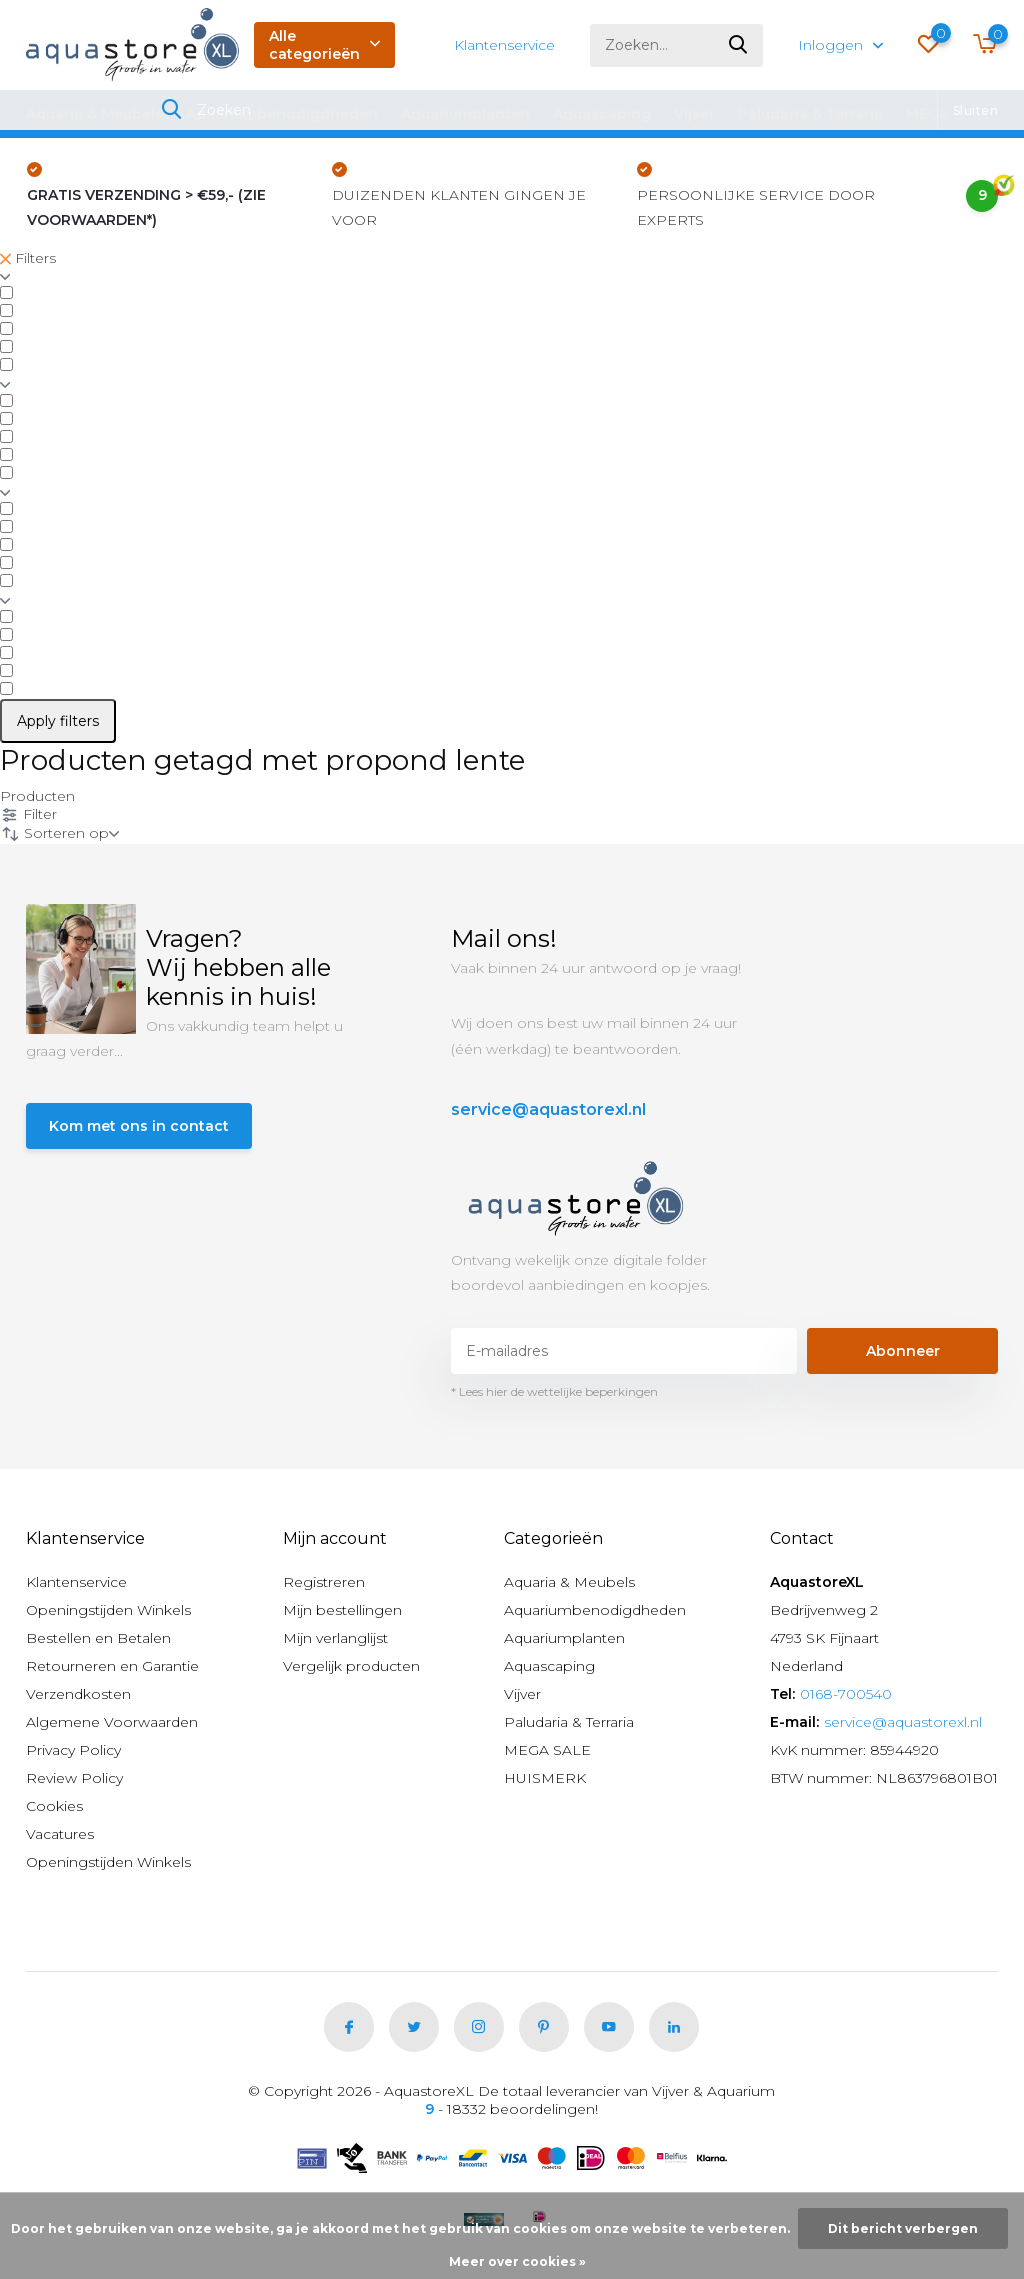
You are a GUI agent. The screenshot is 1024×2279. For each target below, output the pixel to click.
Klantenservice (504, 45)
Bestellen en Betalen (98, 1638)
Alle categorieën (324, 45)
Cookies (54, 1806)
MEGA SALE (948, 114)
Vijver (694, 114)
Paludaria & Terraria (810, 114)
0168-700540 (846, 1694)
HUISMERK (545, 1778)
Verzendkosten (78, 1694)
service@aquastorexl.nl (548, 1109)
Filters (28, 258)
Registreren (324, 1582)
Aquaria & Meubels (94, 114)
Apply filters (58, 721)
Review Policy (74, 1778)
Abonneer (903, 1351)
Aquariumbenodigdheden (282, 114)
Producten (37, 796)
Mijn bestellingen (342, 1610)
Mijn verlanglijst (335, 1638)
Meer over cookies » (517, 2261)
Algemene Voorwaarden (112, 1722)
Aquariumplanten (465, 114)
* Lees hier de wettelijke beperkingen (554, 1391)
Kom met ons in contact (139, 1126)
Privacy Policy (73, 1750)
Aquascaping (602, 114)
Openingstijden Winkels (108, 1610)
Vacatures (60, 1834)
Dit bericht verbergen (903, 2228)
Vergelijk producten (351, 1666)
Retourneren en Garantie (112, 1666)
